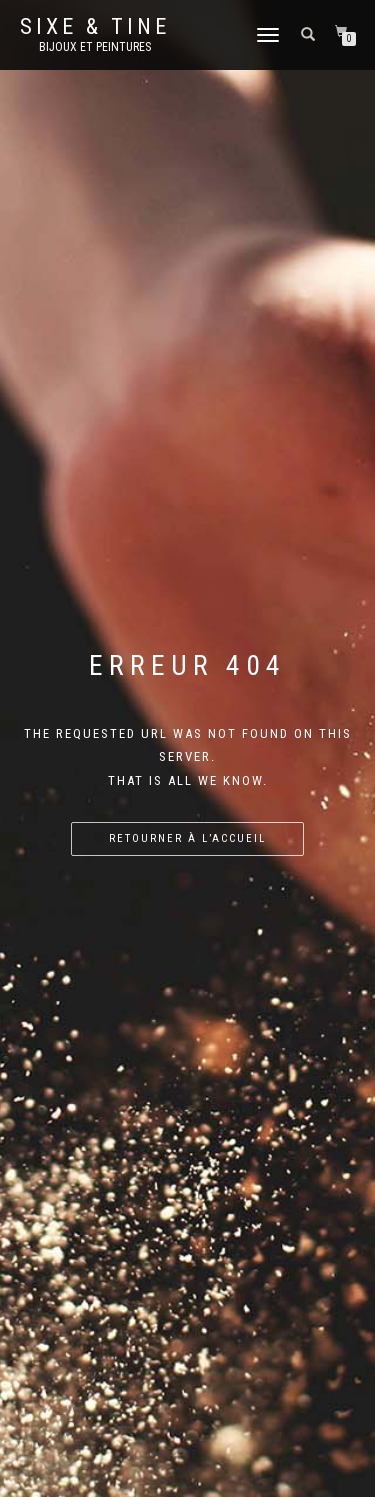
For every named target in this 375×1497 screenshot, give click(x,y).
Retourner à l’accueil (187, 838)
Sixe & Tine (95, 27)
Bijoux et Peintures (95, 47)
